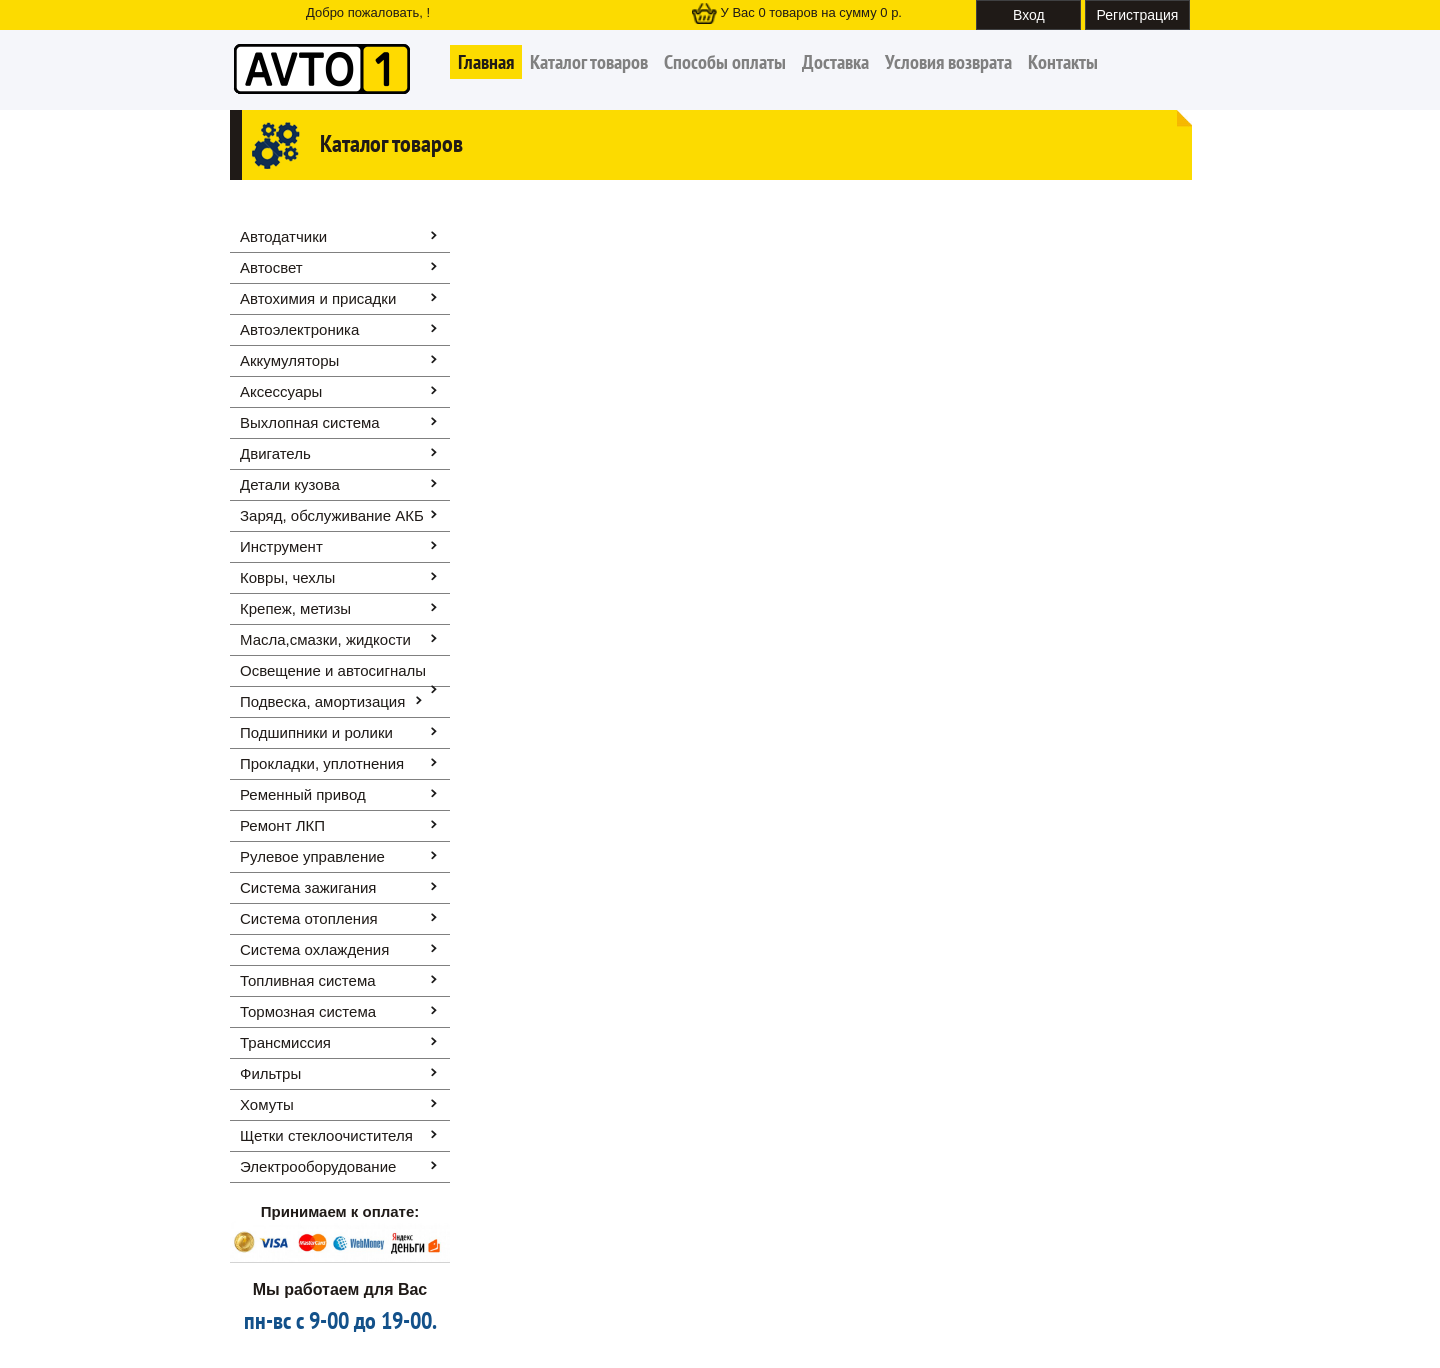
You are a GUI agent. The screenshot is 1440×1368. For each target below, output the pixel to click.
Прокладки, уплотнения (322, 763)
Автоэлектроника (299, 329)
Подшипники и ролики (316, 732)
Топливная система (308, 980)
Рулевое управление (312, 856)
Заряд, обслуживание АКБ (332, 515)
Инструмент (281, 546)
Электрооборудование (318, 1166)
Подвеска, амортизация (322, 701)
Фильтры (270, 1073)
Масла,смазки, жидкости (325, 639)
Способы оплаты (725, 62)
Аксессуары (281, 391)
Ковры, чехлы (287, 577)
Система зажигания (308, 887)
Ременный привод (303, 794)
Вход (1029, 15)
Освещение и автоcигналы (333, 670)
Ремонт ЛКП (282, 825)
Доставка (835, 62)
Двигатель (275, 453)
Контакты (1063, 62)
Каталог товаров (589, 62)
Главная (486, 62)
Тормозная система (308, 1011)
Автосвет (271, 267)
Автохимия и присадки (318, 298)
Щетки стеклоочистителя (326, 1135)
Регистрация (1138, 15)
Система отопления (309, 918)
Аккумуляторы (289, 360)
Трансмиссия (285, 1042)
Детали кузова (290, 484)
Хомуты (267, 1104)
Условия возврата (948, 62)
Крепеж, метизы (295, 608)
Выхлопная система (310, 422)
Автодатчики (283, 236)
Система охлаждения (314, 949)
